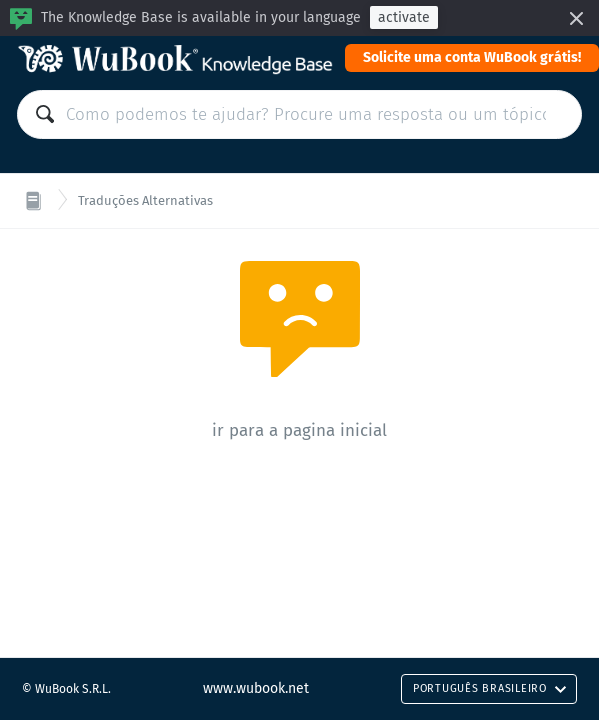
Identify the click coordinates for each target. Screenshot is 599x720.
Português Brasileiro (490, 688)
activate (404, 17)
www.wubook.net (256, 688)
